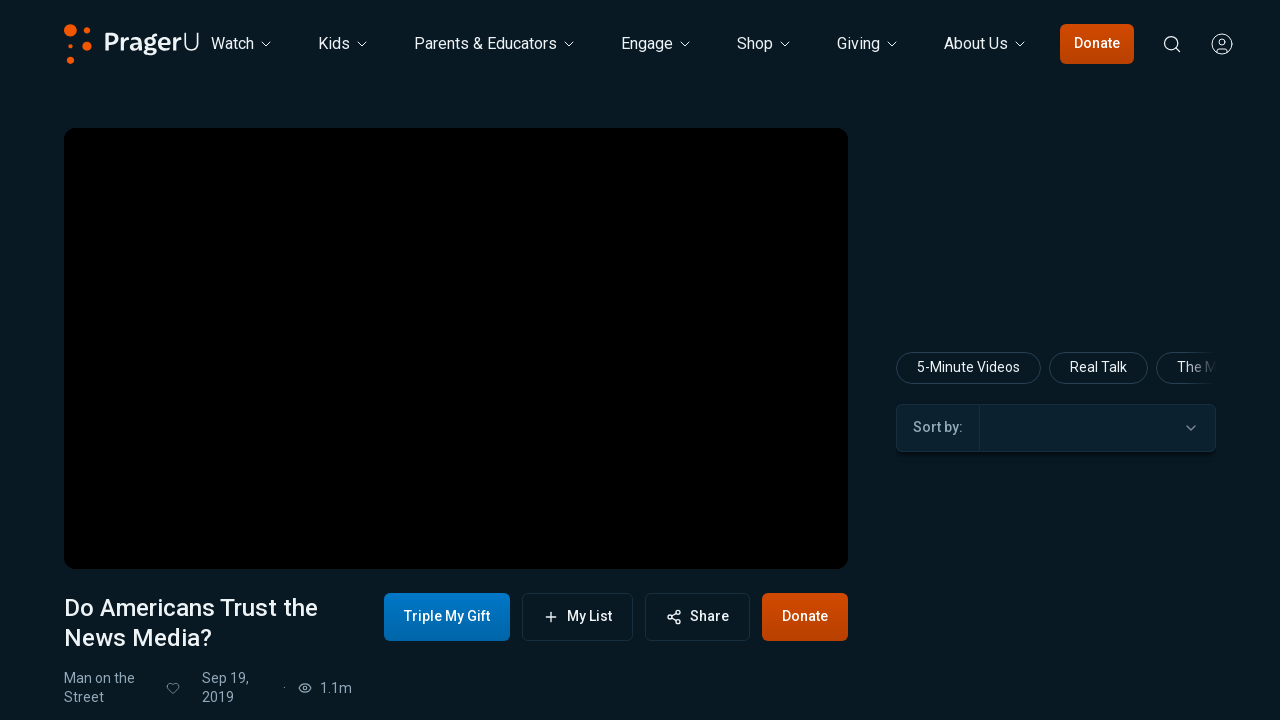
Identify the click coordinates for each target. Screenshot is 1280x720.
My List (577, 616)
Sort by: (938, 427)
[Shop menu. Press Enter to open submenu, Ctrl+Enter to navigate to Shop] (765, 44)
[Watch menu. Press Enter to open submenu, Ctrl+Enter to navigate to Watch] (242, 44)
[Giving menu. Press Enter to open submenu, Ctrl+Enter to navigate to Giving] (868, 44)
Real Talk (1098, 367)
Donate (1097, 43)
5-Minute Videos (968, 367)
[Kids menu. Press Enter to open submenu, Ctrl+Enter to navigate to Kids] (344, 44)
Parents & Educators (495, 43)
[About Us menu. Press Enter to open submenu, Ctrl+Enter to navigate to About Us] (986, 44)
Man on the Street (99, 687)
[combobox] (1097, 428)
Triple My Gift (447, 616)
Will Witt (1055, 707)
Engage (657, 43)
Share (697, 616)
